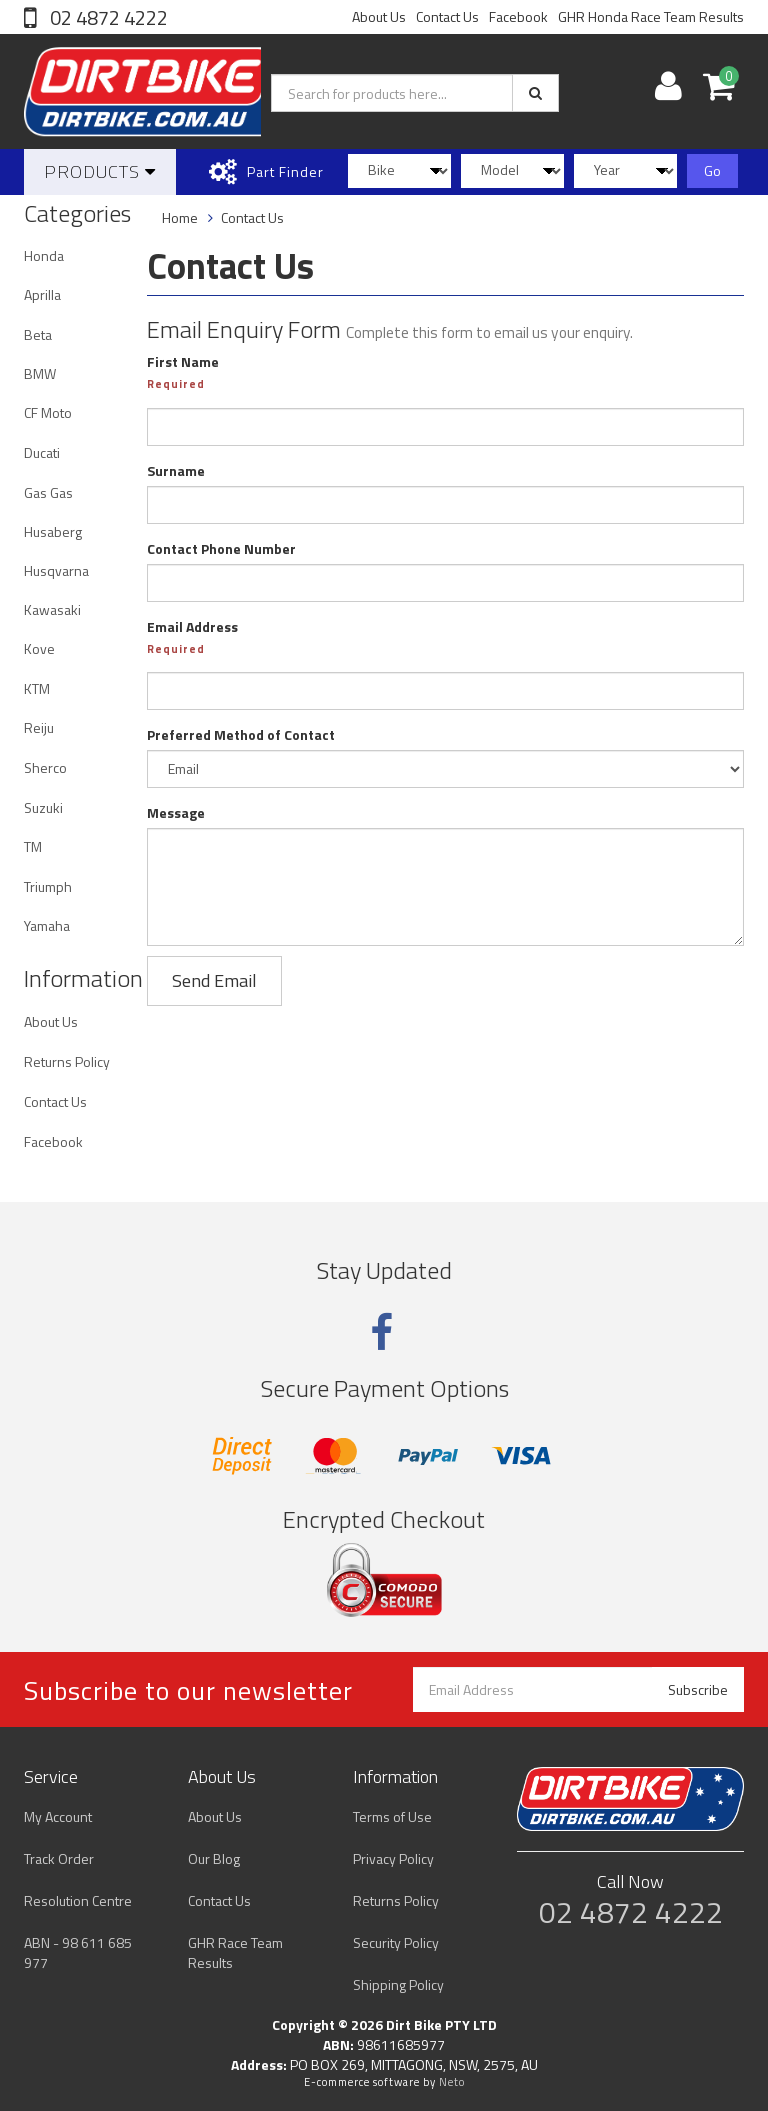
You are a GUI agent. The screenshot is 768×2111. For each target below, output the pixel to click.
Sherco (45, 767)
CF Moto (48, 412)
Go (712, 170)
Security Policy (396, 1942)
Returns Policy (67, 1061)
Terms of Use (392, 1816)
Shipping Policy (398, 1984)
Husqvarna (56, 570)
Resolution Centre (78, 1900)
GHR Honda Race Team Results (651, 16)
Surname (176, 471)
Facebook (518, 16)
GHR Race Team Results (235, 1952)
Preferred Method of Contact (241, 735)
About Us (379, 16)
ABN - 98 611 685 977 (78, 1952)
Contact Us (447, 16)
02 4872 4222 (107, 17)
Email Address (192, 627)
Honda (44, 255)
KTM (37, 688)
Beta (38, 334)
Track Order (59, 1858)
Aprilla (42, 294)
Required (176, 384)
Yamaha (47, 925)
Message (176, 813)
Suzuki (43, 807)
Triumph (48, 886)
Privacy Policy (393, 1858)
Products (100, 171)
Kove (39, 648)
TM (33, 846)
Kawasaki (52, 609)
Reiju (39, 727)
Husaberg (53, 531)
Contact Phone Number (221, 549)
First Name (183, 362)
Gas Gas (48, 492)
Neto (452, 2082)
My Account (58, 1816)
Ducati (42, 452)
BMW (40, 373)
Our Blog (214, 1858)
